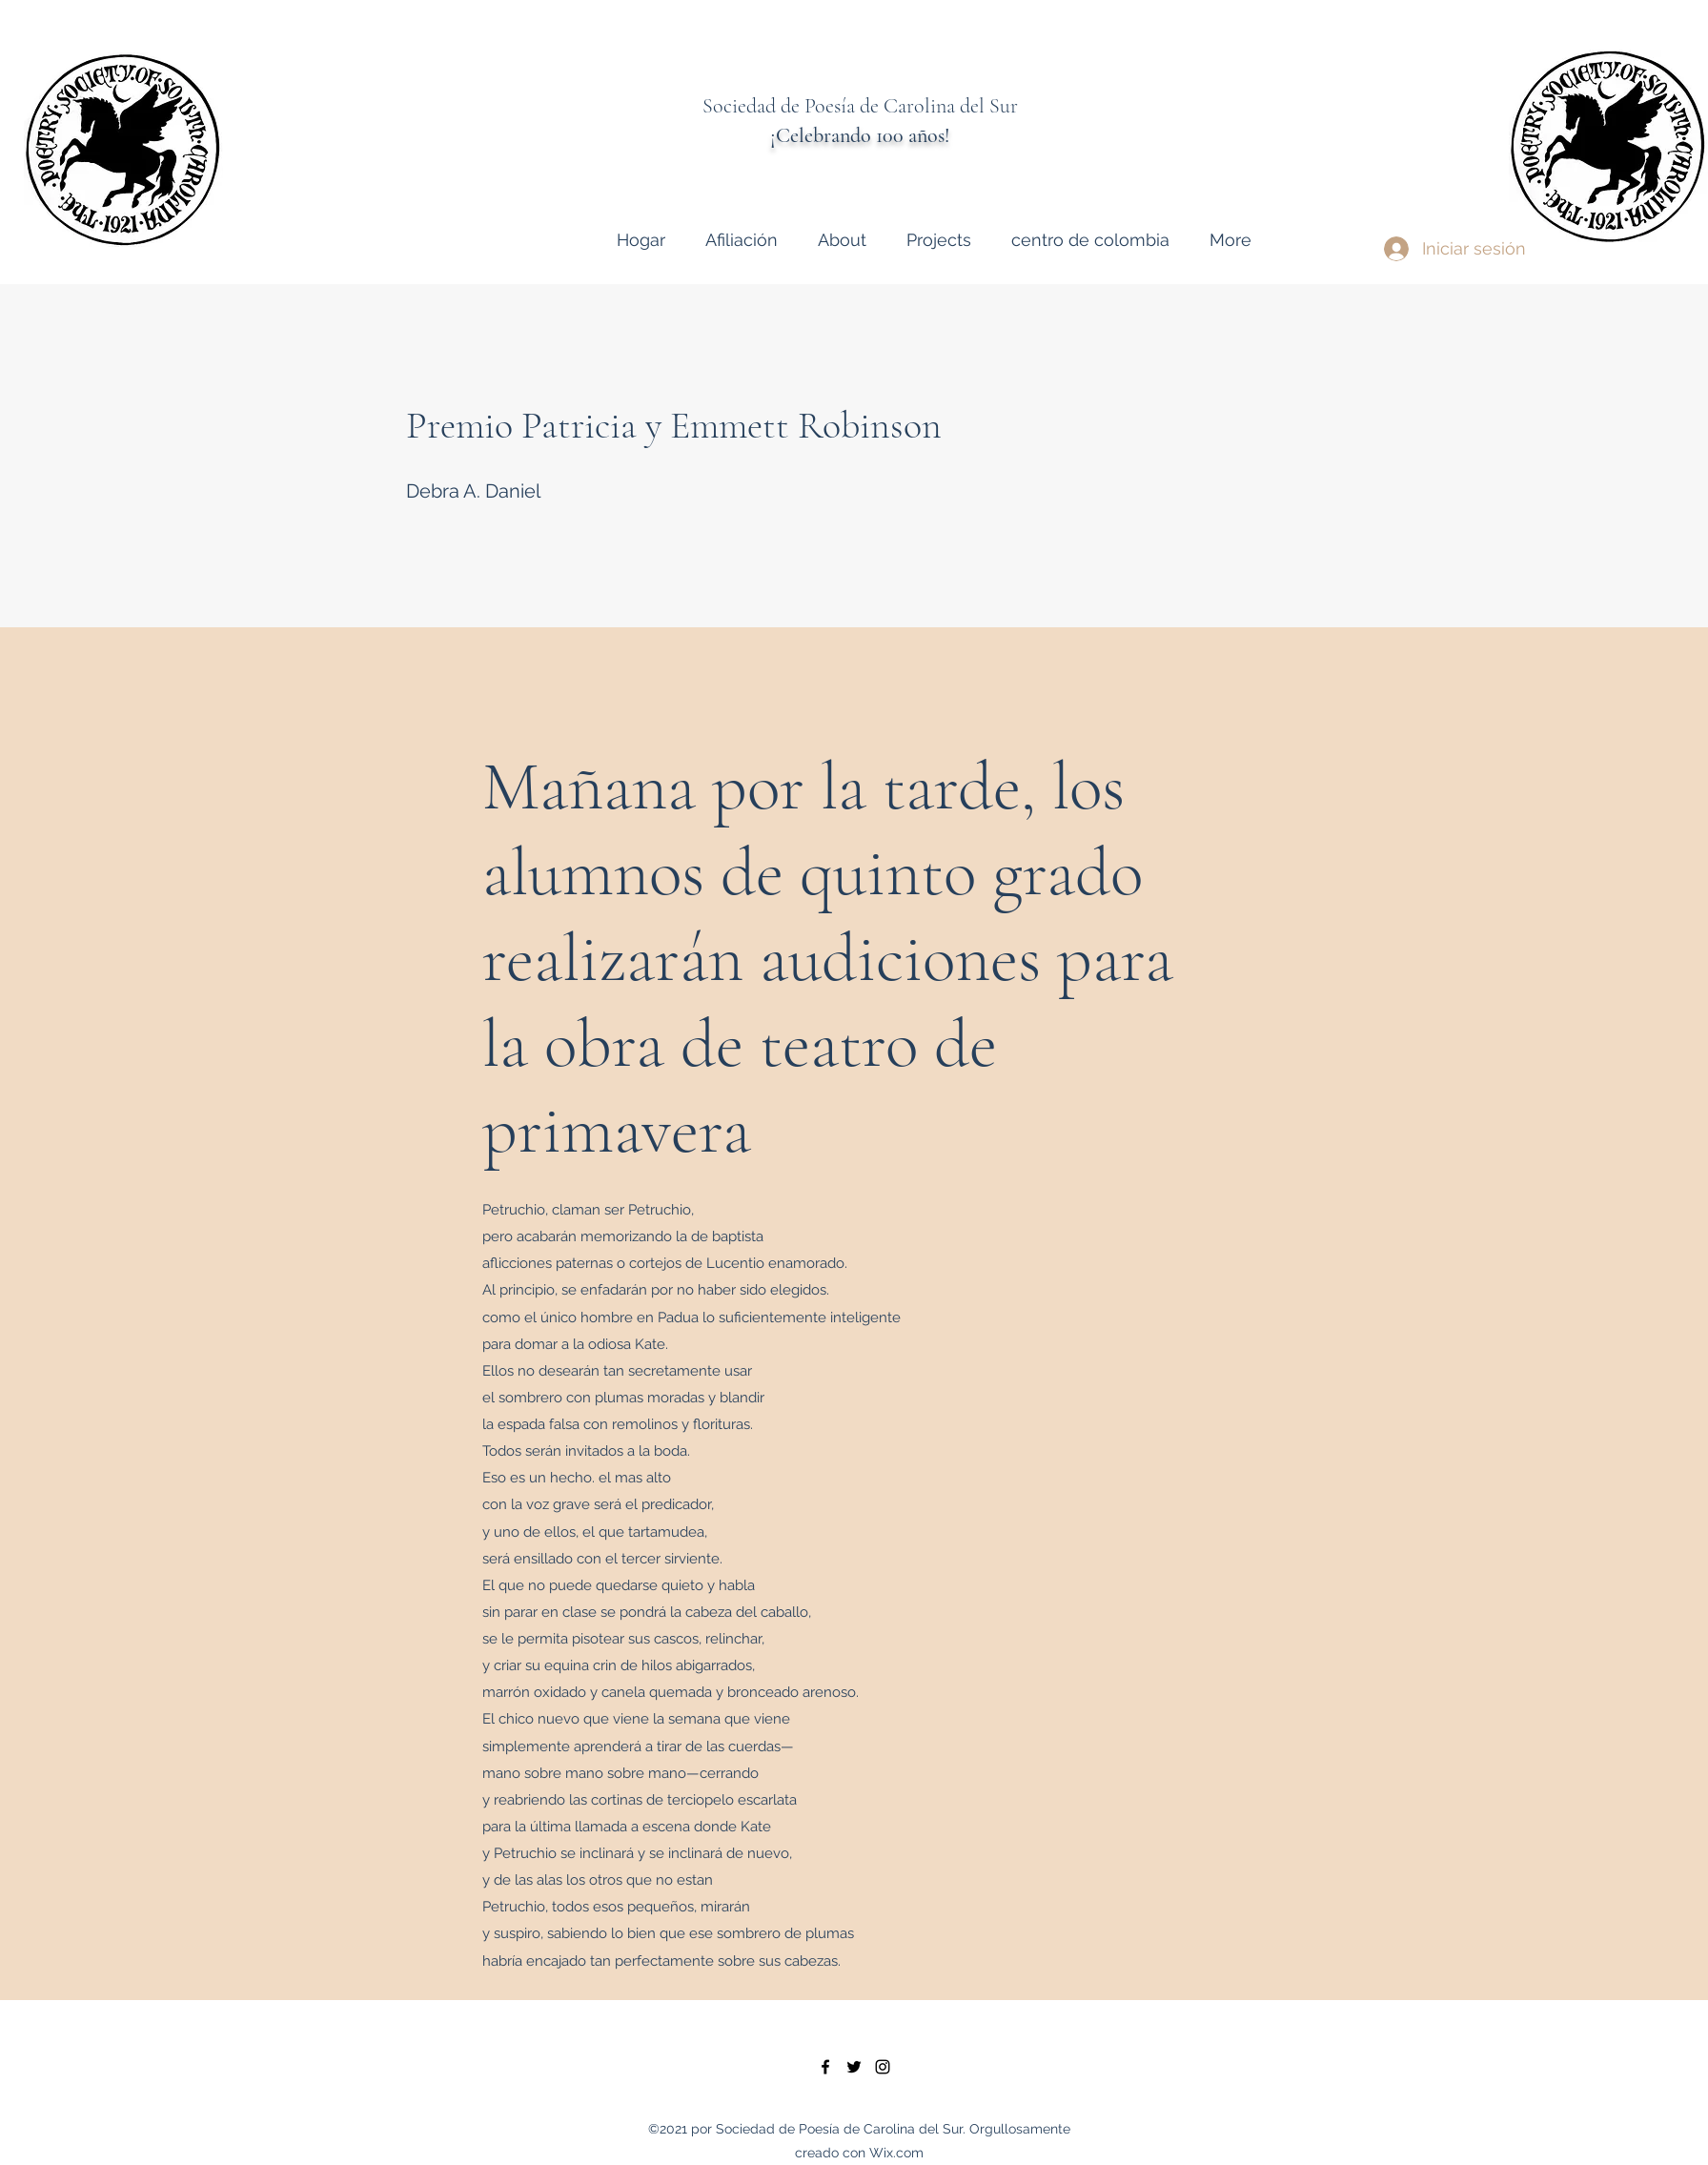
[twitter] (854, 2066)
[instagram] (882, 2066)
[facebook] (825, 2066)
